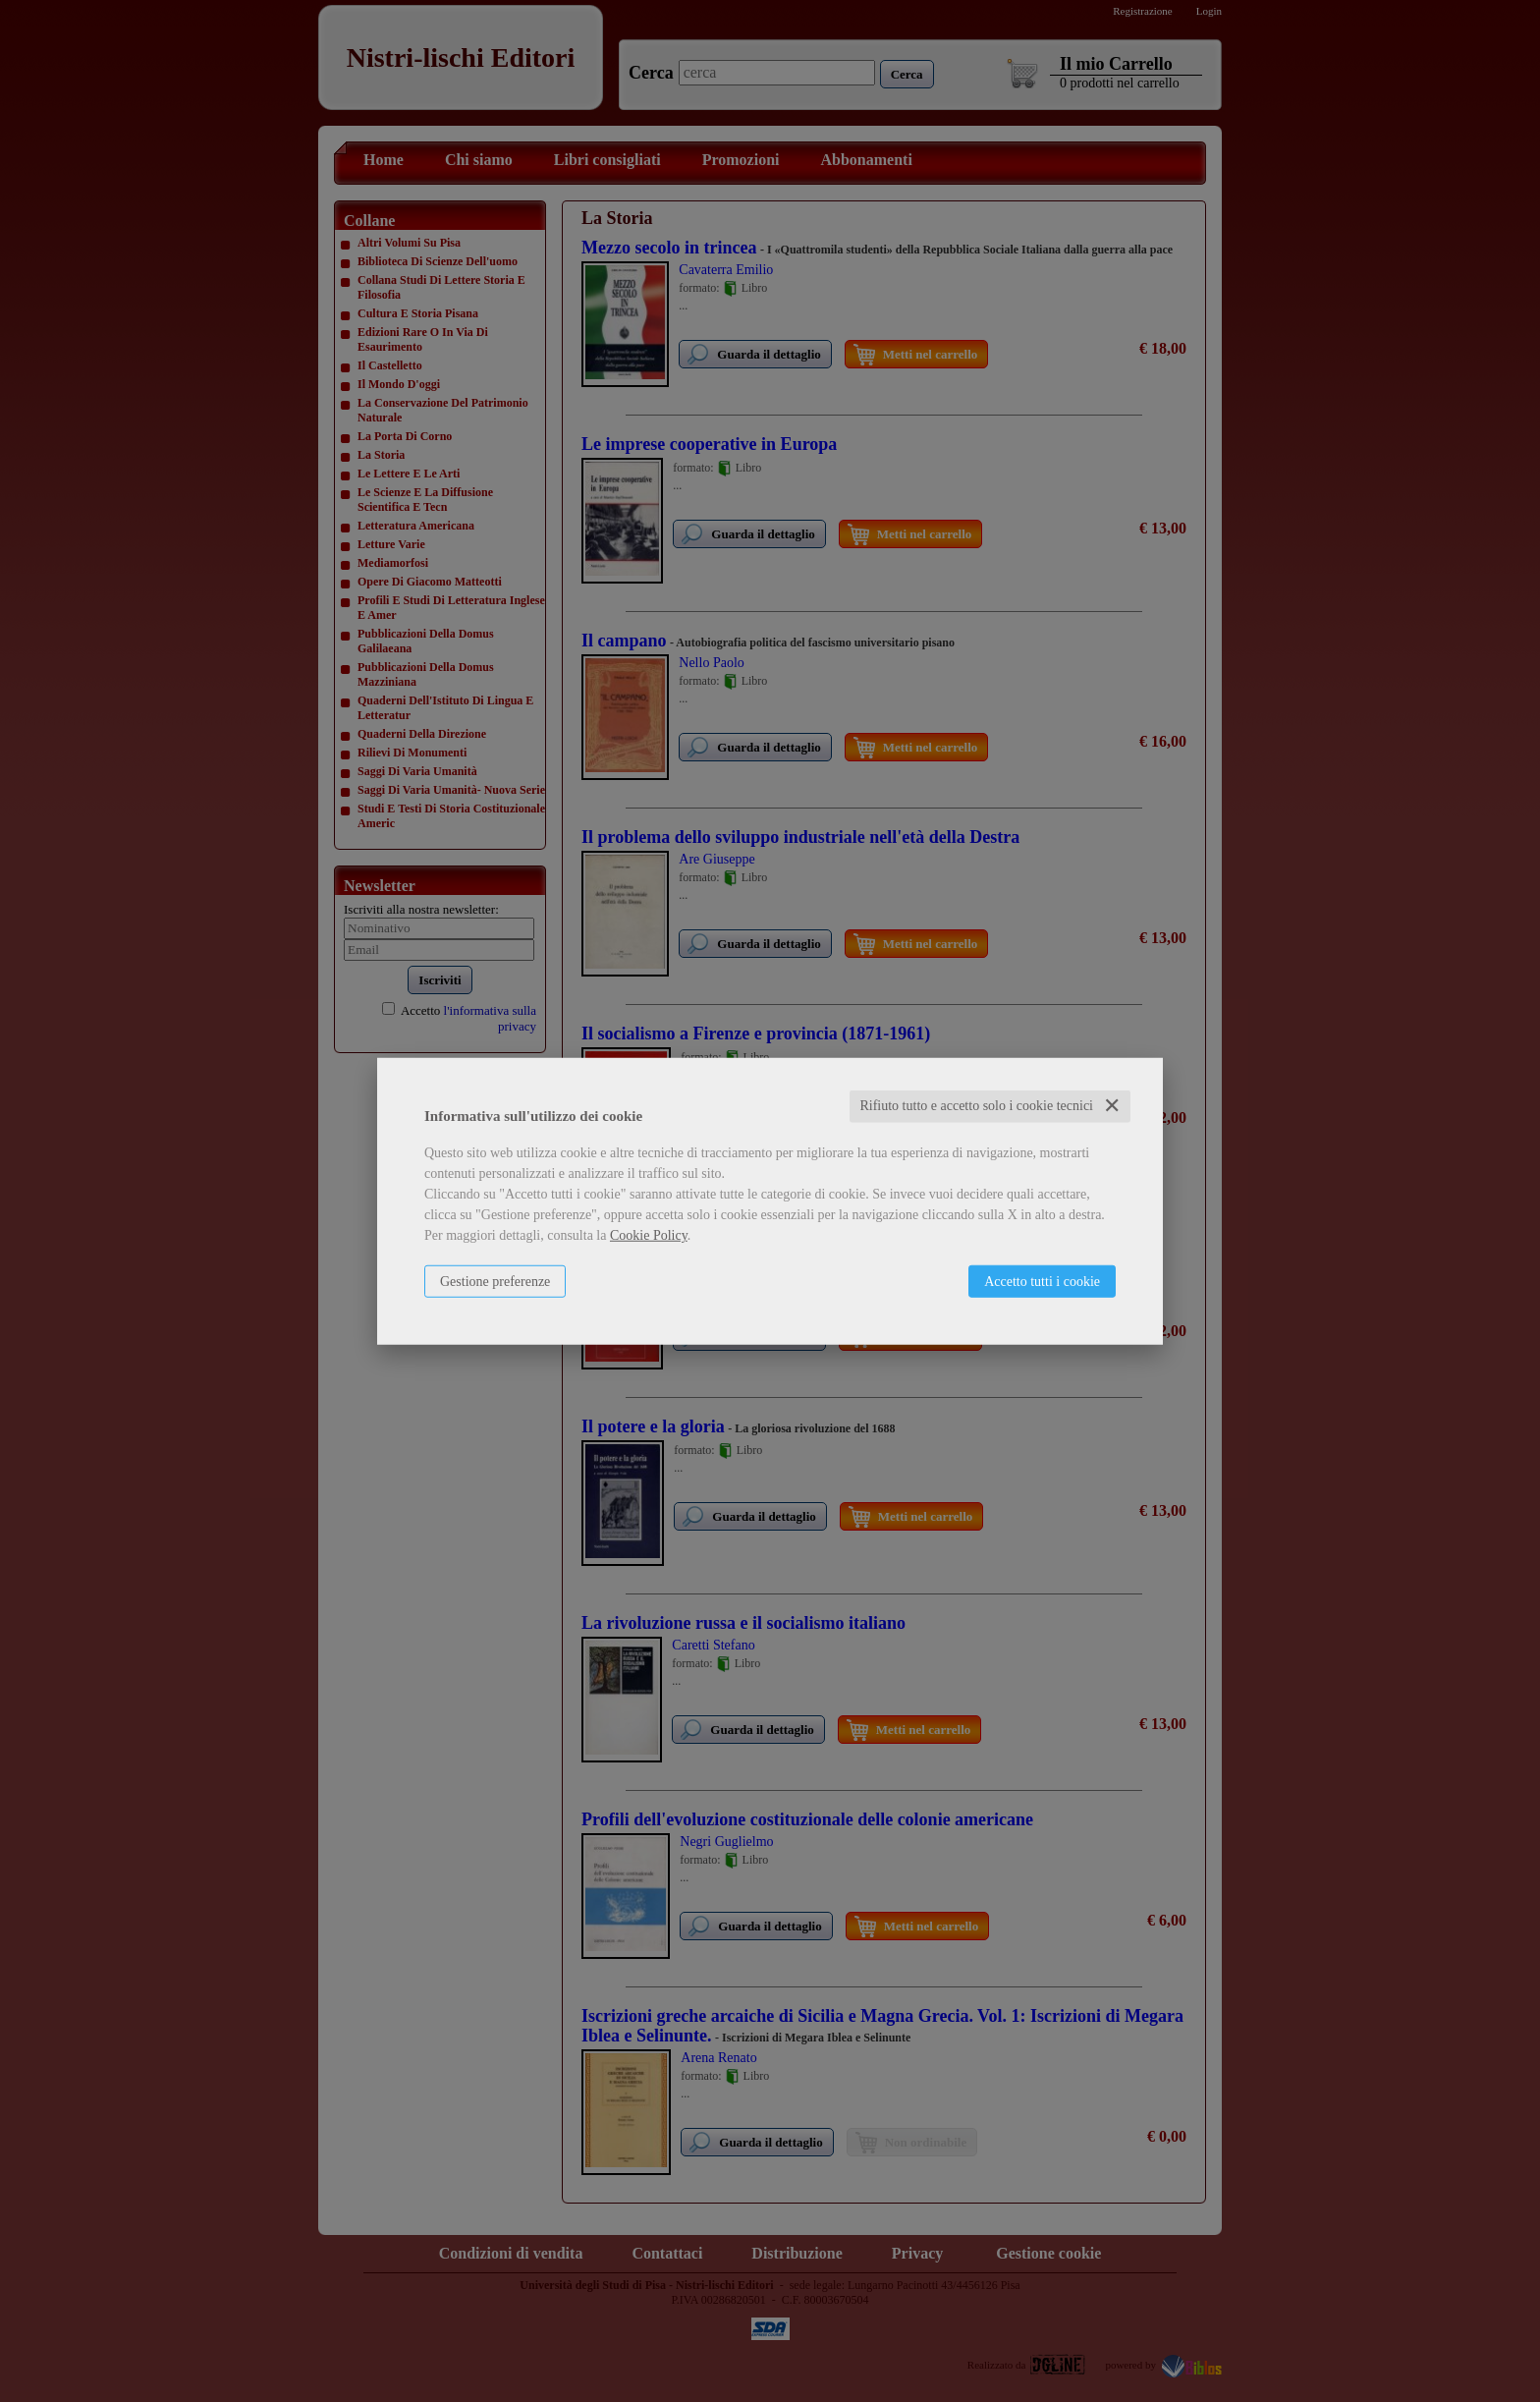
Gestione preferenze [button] (495, 1281)
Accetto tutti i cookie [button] (1042, 1281)
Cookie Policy (649, 1235)
